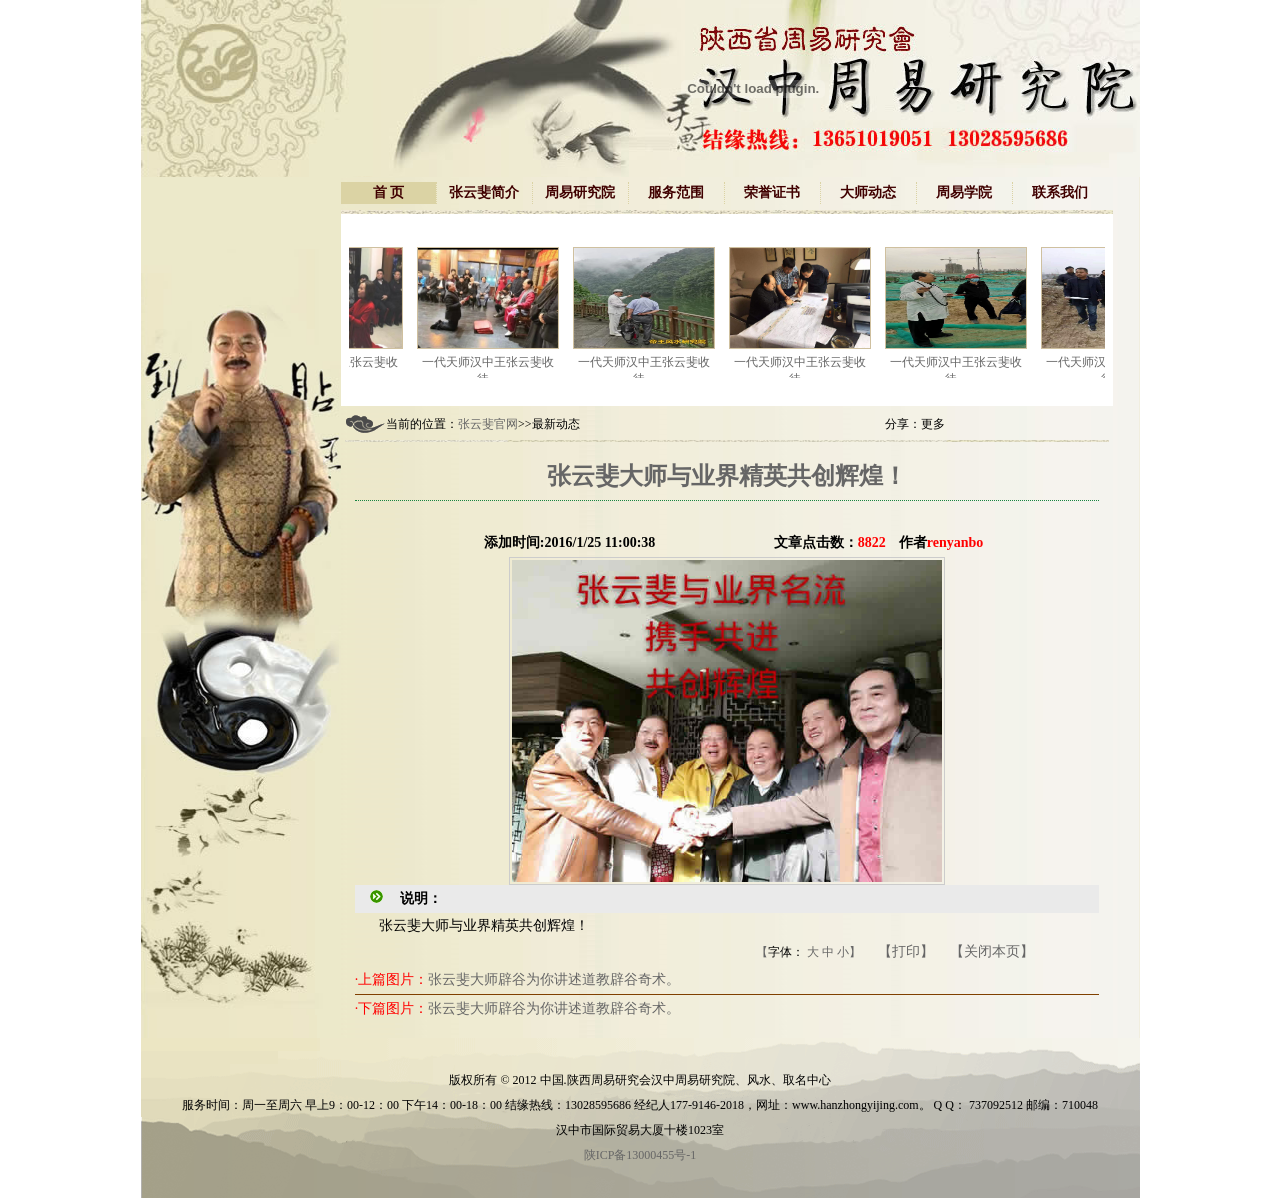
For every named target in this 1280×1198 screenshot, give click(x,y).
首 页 (389, 192)
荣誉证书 (772, 192)
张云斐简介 (484, 192)
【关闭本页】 (992, 951)
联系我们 (1060, 192)
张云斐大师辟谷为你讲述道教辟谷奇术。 (554, 979)
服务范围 (676, 192)
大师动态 (868, 192)
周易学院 (964, 192)
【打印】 (906, 951)
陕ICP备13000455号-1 (640, 1155)
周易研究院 (580, 192)
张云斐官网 (488, 424)
